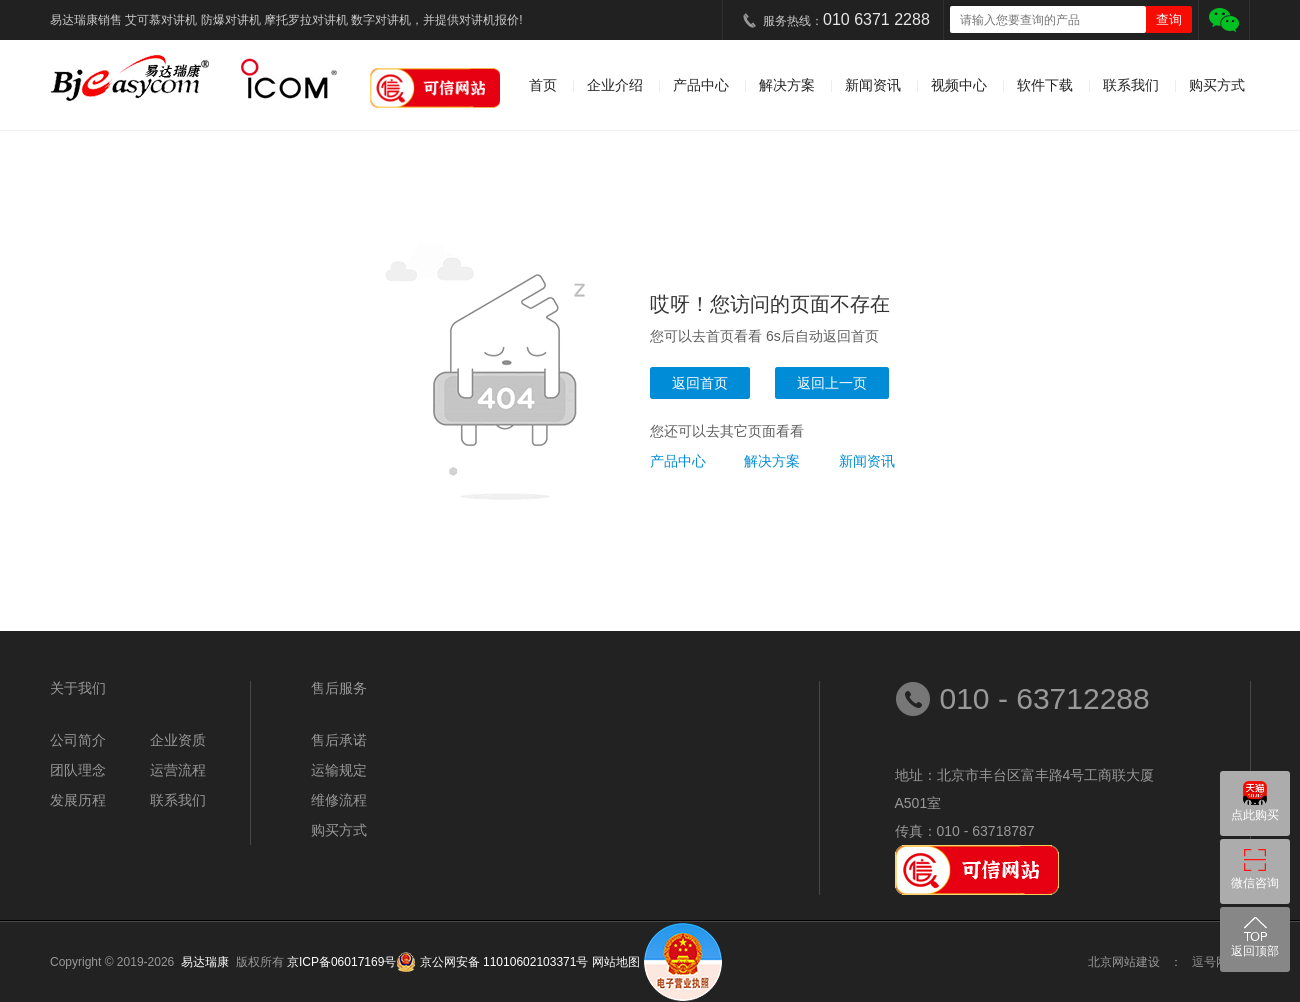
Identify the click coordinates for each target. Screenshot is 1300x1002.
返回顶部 (1255, 951)
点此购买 (1255, 815)
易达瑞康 (208, 962)
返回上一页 (832, 383)
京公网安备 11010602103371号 (502, 962)
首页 (543, 85)
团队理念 (78, 770)
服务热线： (846, 19)
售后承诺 (339, 740)
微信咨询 (1255, 883)
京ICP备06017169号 (341, 962)
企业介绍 (615, 85)
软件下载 (1045, 85)
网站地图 (616, 962)
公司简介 (78, 740)
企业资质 (178, 740)
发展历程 (78, 800)
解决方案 (787, 85)
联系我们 (1131, 85)
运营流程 (178, 770)
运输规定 (339, 770)
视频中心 (959, 85)
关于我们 (78, 688)
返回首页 (700, 383)
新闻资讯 (873, 85)
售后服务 (339, 688)
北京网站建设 (1124, 962)
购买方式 (1217, 85)
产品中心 (701, 85)
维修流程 (339, 800)
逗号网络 (1216, 962)
